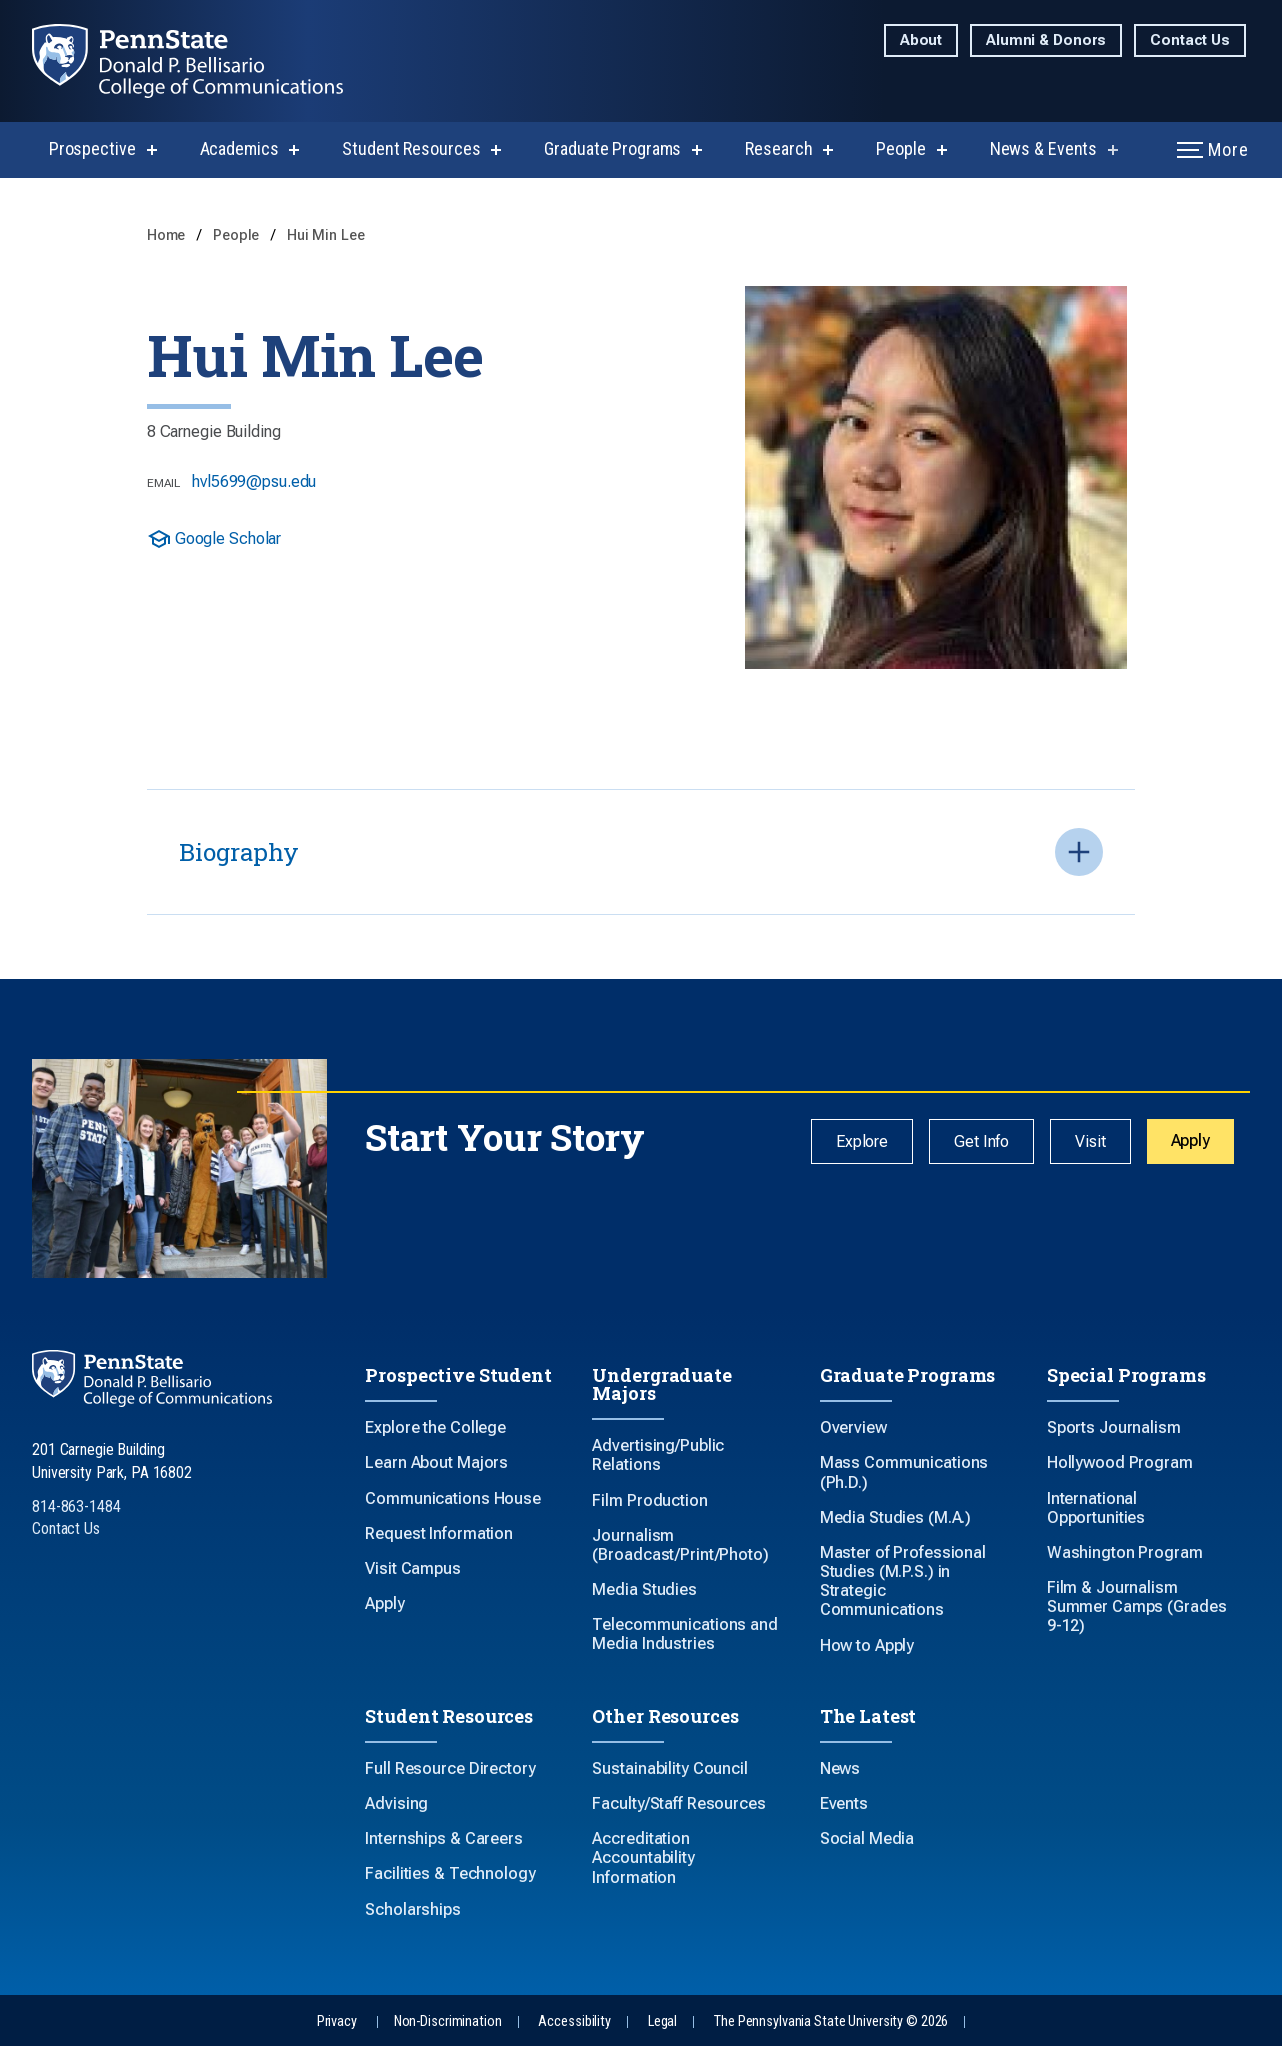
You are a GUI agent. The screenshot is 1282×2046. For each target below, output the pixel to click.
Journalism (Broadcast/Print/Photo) (680, 1545)
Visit (1090, 1141)
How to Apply (867, 1645)
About (921, 40)
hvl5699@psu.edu (254, 481)
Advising (396, 1803)
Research (778, 148)
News (840, 1768)
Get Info (981, 1141)
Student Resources (411, 148)
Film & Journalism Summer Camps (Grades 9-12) (1137, 1606)
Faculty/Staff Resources (678, 1803)
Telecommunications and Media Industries (684, 1634)
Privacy (337, 2021)
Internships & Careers (443, 1838)
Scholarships (413, 1909)
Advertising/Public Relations (658, 1455)
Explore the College (435, 1427)
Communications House (453, 1498)
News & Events (1043, 148)
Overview (853, 1427)
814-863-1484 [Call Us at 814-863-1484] (76, 1506)
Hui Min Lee (326, 235)
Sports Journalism (1114, 1427)
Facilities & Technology (450, 1873)
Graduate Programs (612, 148)
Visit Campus (413, 1568)
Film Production (649, 1500)
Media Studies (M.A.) (896, 1517)
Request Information (439, 1533)
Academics (239, 148)
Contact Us (1190, 40)
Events (844, 1803)
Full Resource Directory (450, 1768)
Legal (662, 2021)
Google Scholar (214, 539)
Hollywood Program (1120, 1462)
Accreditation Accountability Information (643, 1857)
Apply (1190, 1140)
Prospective (92, 148)
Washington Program (1125, 1552)
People (900, 148)
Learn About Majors (436, 1462)
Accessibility (574, 2021)
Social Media (867, 1838)
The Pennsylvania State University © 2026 (831, 2021)
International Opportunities (1096, 1508)
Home (168, 235)
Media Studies (644, 1589)
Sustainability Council (669, 1768)
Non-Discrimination (448, 2021)
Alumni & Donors (1046, 40)
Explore (862, 1141)
